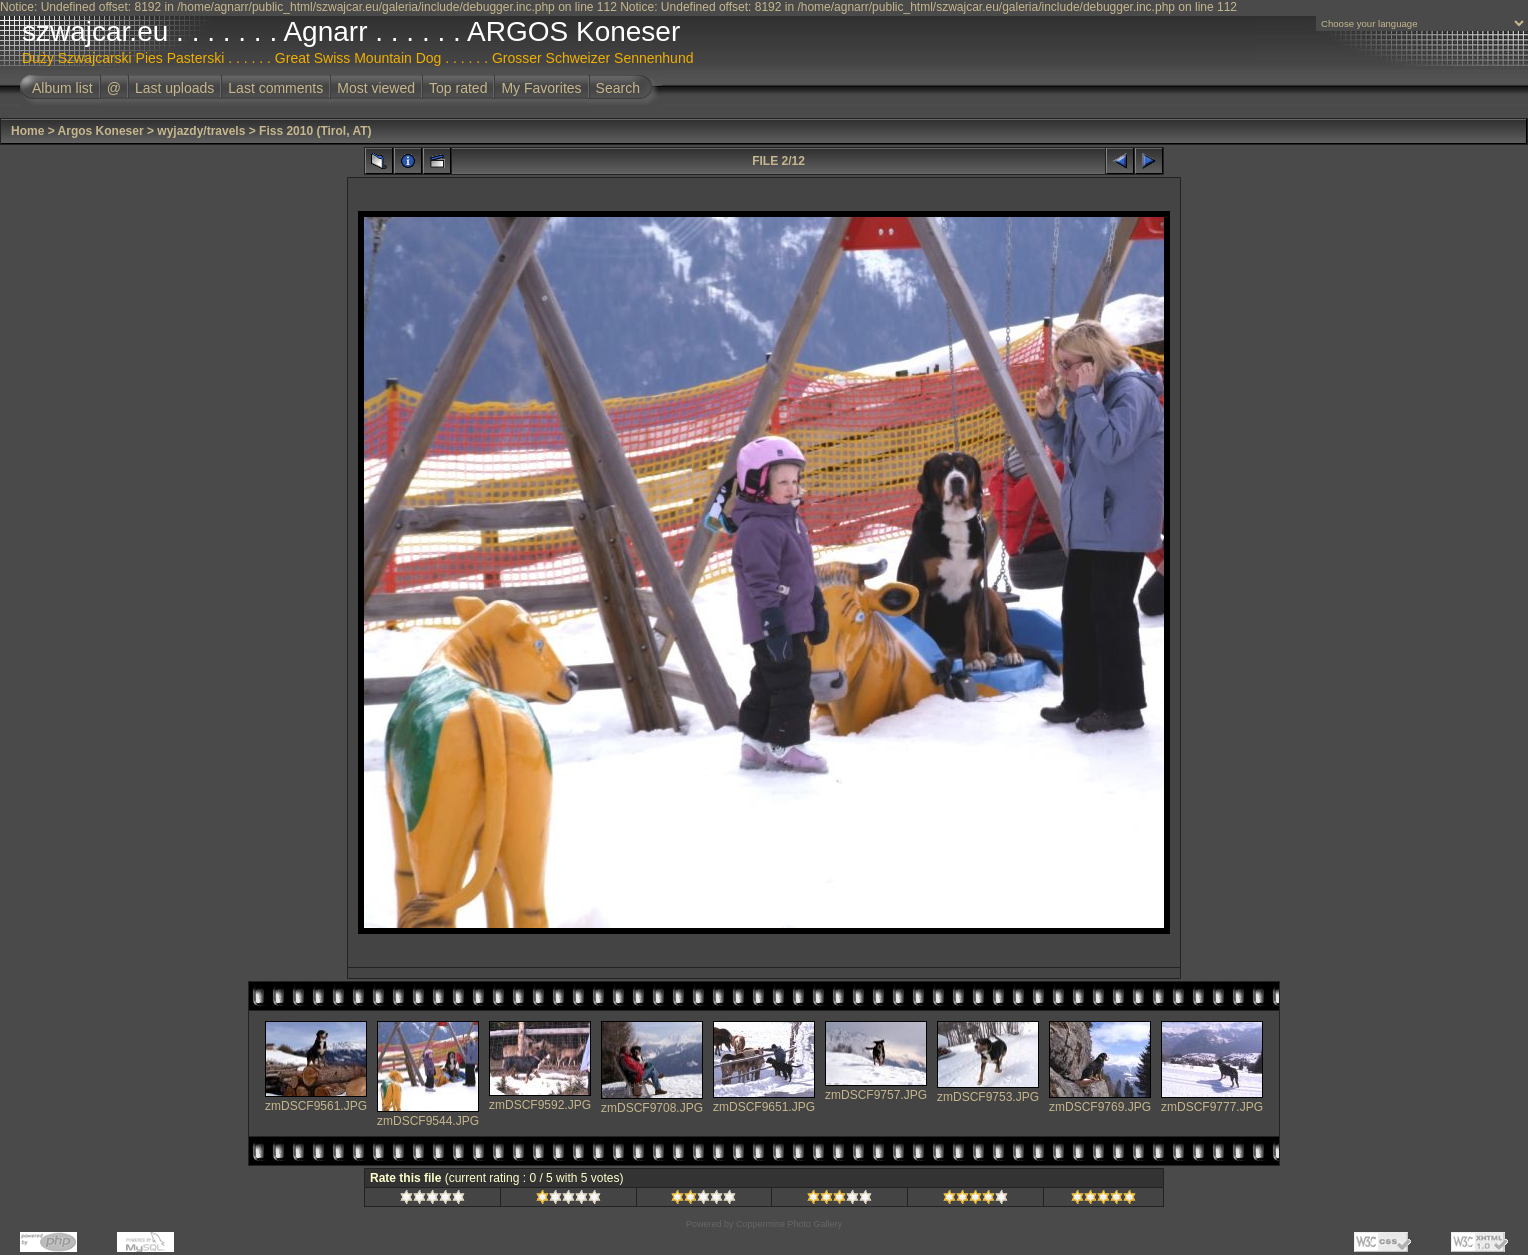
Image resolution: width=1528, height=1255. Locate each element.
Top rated (458, 88)
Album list (62, 88)
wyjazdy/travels (201, 131)
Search (618, 88)
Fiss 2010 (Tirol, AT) (315, 131)
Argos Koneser (101, 131)
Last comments (275, 88)
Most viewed (376, 88)
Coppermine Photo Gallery (789, 1224)
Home (27, 131)
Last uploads (174, 88)
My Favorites (541, 88)
